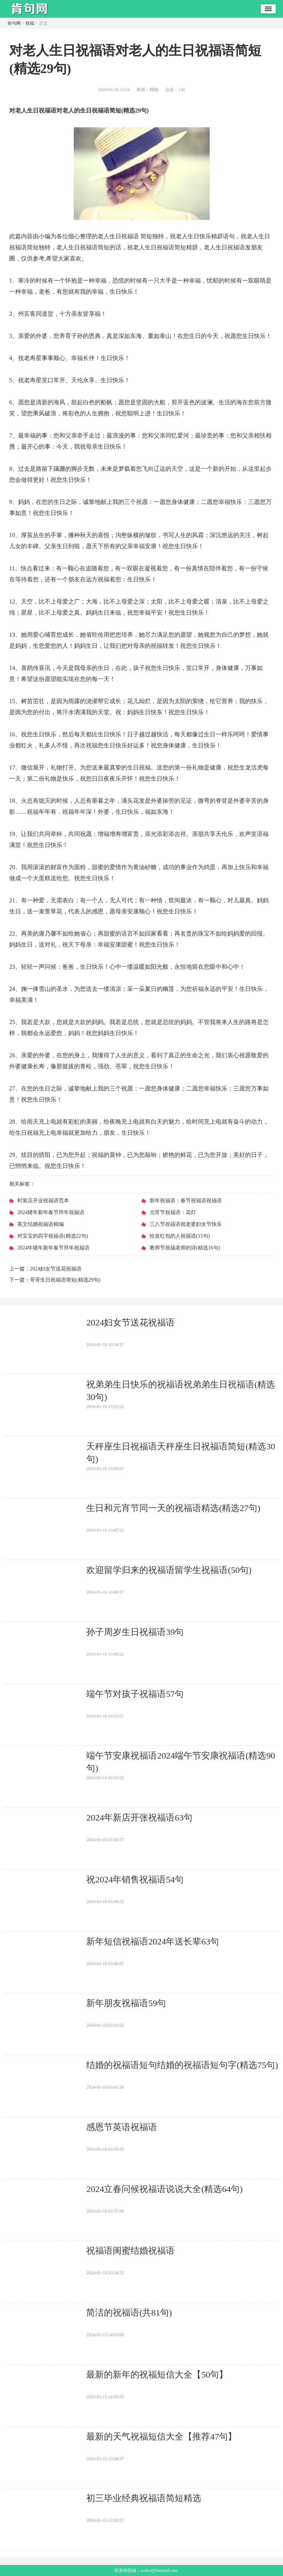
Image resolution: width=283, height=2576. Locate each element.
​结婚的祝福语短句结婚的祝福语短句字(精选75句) (182, 2065)
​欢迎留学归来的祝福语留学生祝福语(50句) (168, 1570)
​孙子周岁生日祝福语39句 (135, 1632)
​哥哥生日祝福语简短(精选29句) (65, 1280)
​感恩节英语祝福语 (121, 2127)
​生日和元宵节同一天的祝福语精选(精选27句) (173, 1508)
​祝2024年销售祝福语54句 (135, 1879)
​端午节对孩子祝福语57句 (135, 1694)
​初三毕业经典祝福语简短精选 (143, 2498)
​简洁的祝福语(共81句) (129, 2312)
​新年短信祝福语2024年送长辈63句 (152, 1941)
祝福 (29, 23)
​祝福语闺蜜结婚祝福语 (130, 2250)
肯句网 (14, 23)
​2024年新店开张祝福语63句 (139, 1817)
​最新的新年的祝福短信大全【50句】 (157, 2374)
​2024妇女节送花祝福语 (55, 1269)
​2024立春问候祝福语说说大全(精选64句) (164, 2189)
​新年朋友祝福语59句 (126, 2003)
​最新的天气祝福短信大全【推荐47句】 (161, 2436)
